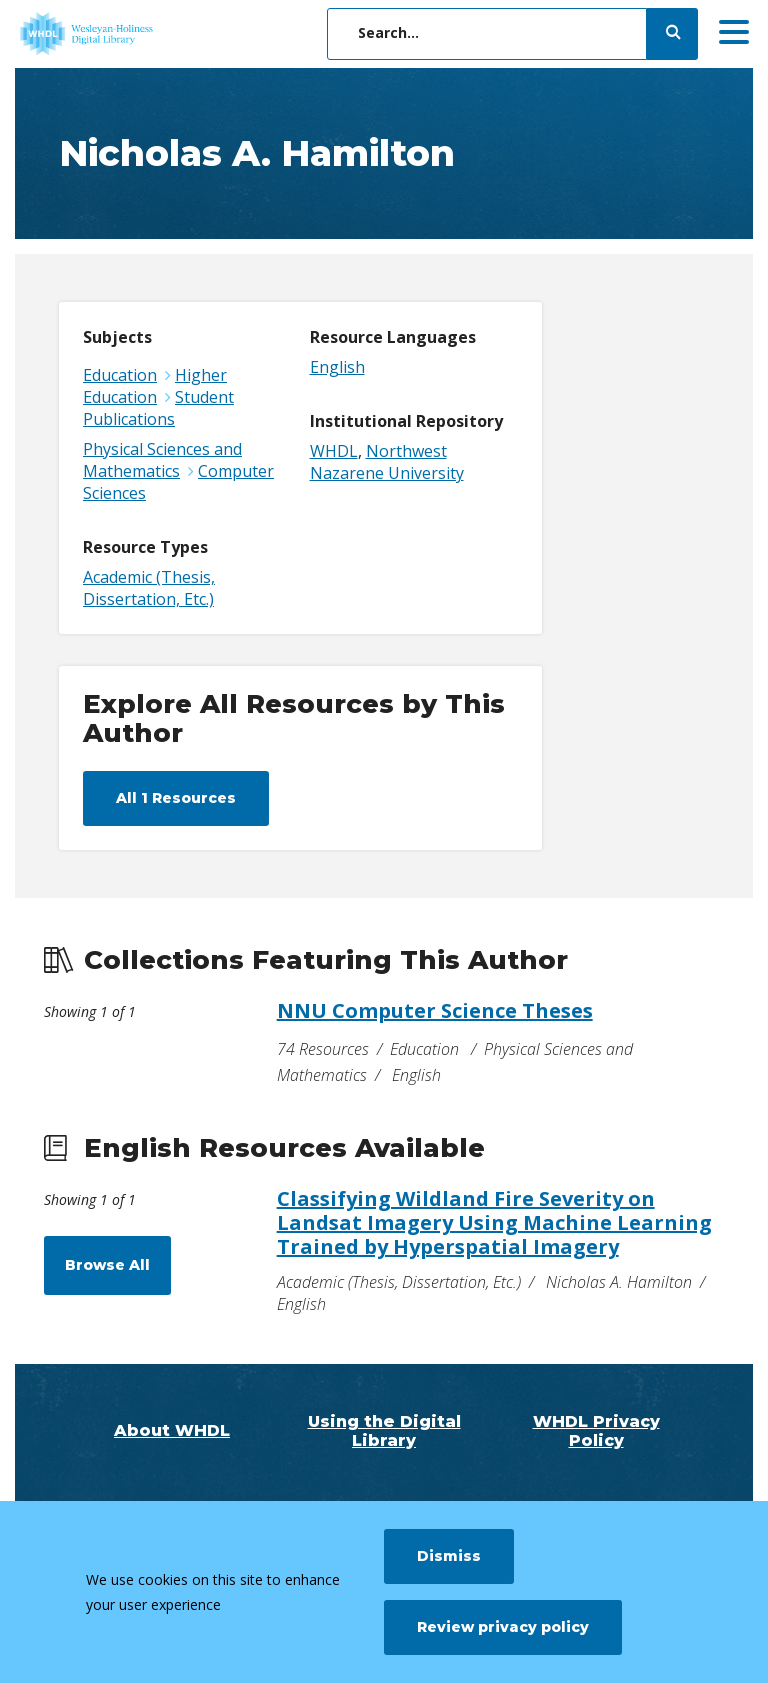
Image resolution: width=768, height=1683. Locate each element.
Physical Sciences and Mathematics (162, 460)
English (337, 367)
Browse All (107, 1265)
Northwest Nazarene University (387, 462)
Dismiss (449, 1556)
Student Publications (158, 408)
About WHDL (172, 1430)
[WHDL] (165, 34)
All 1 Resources (176, 798)
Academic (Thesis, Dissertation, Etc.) (149, 588)
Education (120, 375)
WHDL (334, 451)
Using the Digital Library (384, 1431)
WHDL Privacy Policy (596, 1431)
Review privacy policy (503, 1627)
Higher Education (155, 386)
